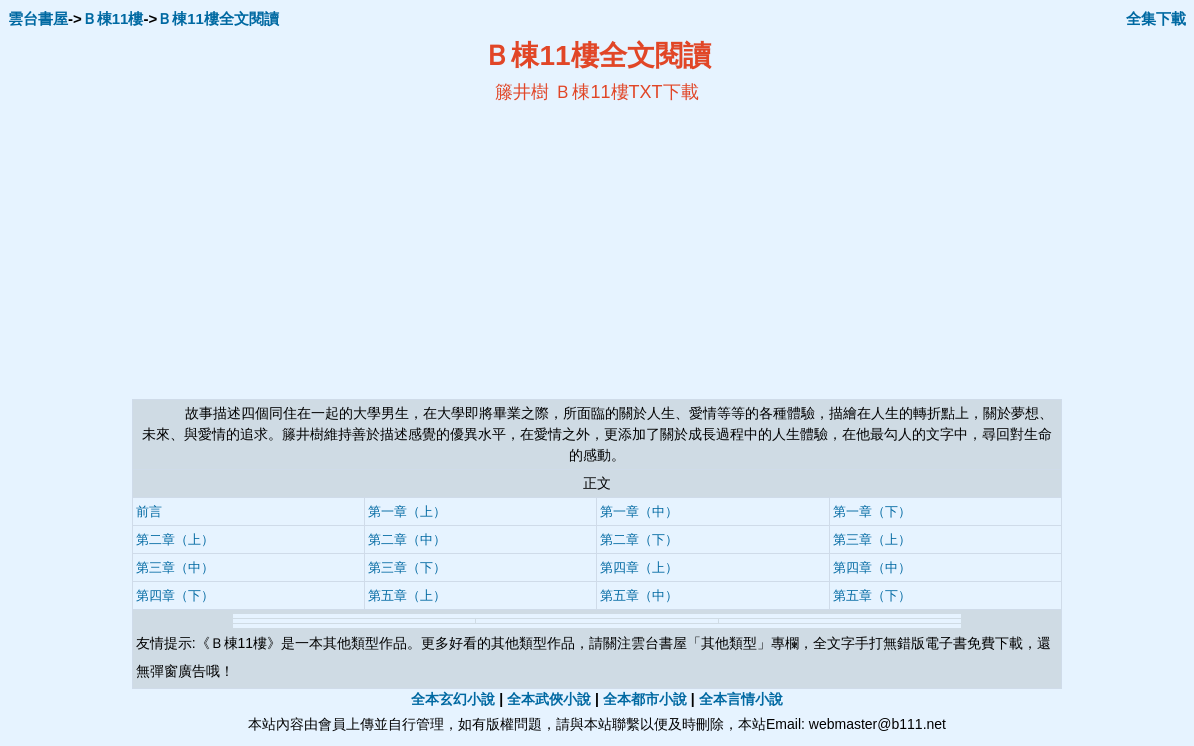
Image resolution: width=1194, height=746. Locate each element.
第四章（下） (175, 595)
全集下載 (1156, 18)
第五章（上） (407, 595)
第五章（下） (872, 595)
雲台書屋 (38, 18)
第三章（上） (872, 539)
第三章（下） (407, 567)
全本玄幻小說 (453, 699)
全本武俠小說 (549, 699)
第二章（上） (175, 539)
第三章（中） (175, 567)
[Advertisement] (403, 251)
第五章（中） (639, 595)
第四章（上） (639, 567)
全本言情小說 (741, 699)
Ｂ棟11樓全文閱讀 (218, 18)
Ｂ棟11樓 (113, 18)
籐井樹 (522, 92)
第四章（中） (872, 567)
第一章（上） (407, 511)
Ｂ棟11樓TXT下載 (626, 92)
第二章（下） (639, 539)
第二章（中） (407, 539)
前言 (149, 511)
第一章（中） (639, 511)
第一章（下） (872, 511)
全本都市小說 (645, 699)
